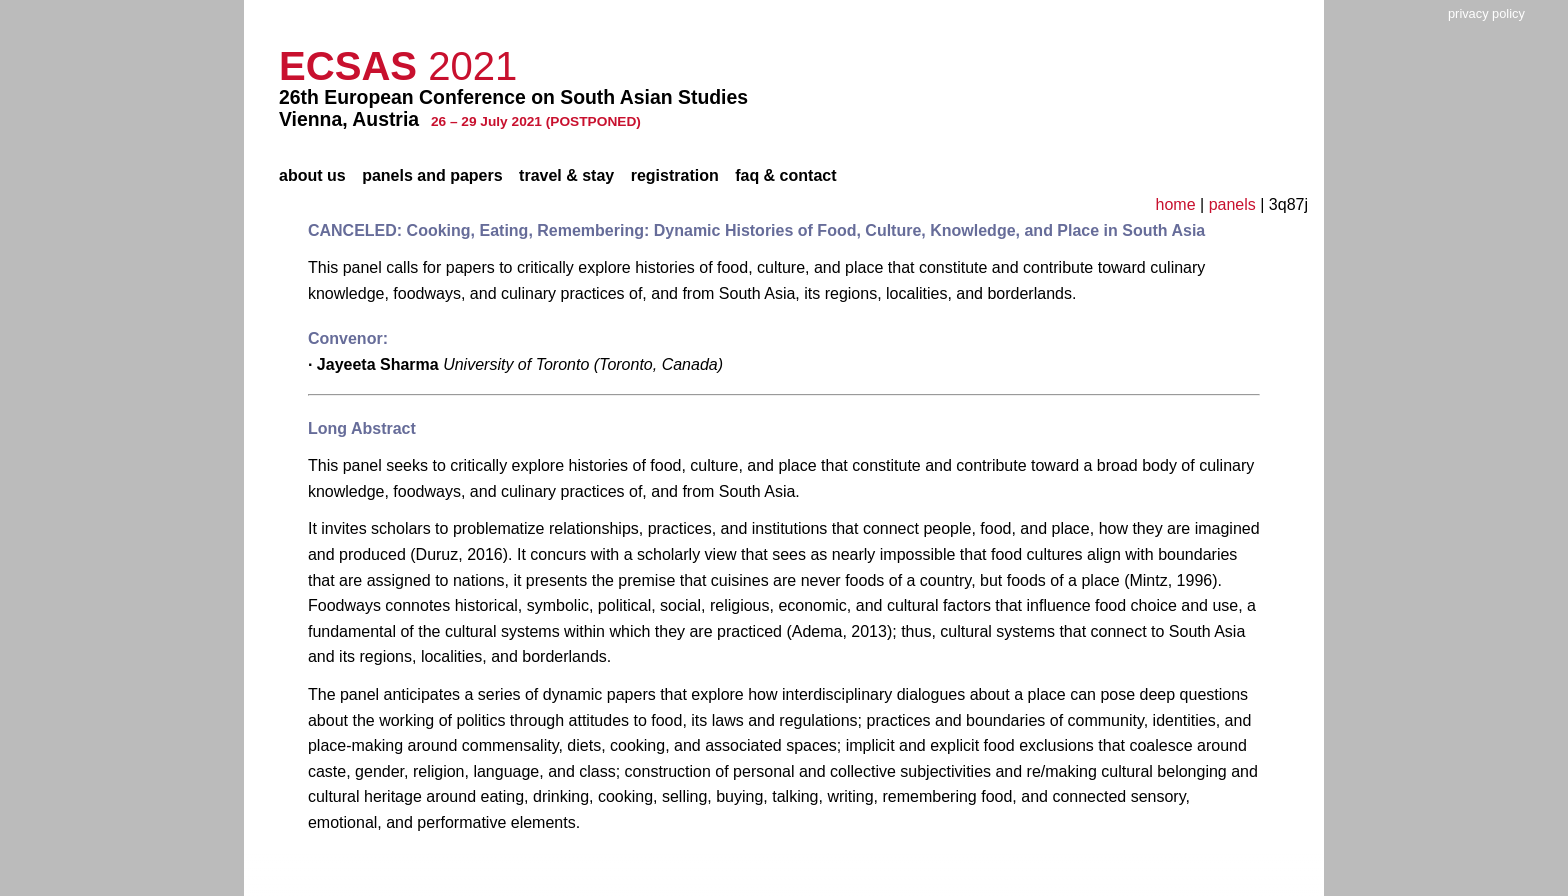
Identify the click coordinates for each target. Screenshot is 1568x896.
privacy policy (1486, 13)
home (1176, 204)
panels (1232, 204)
